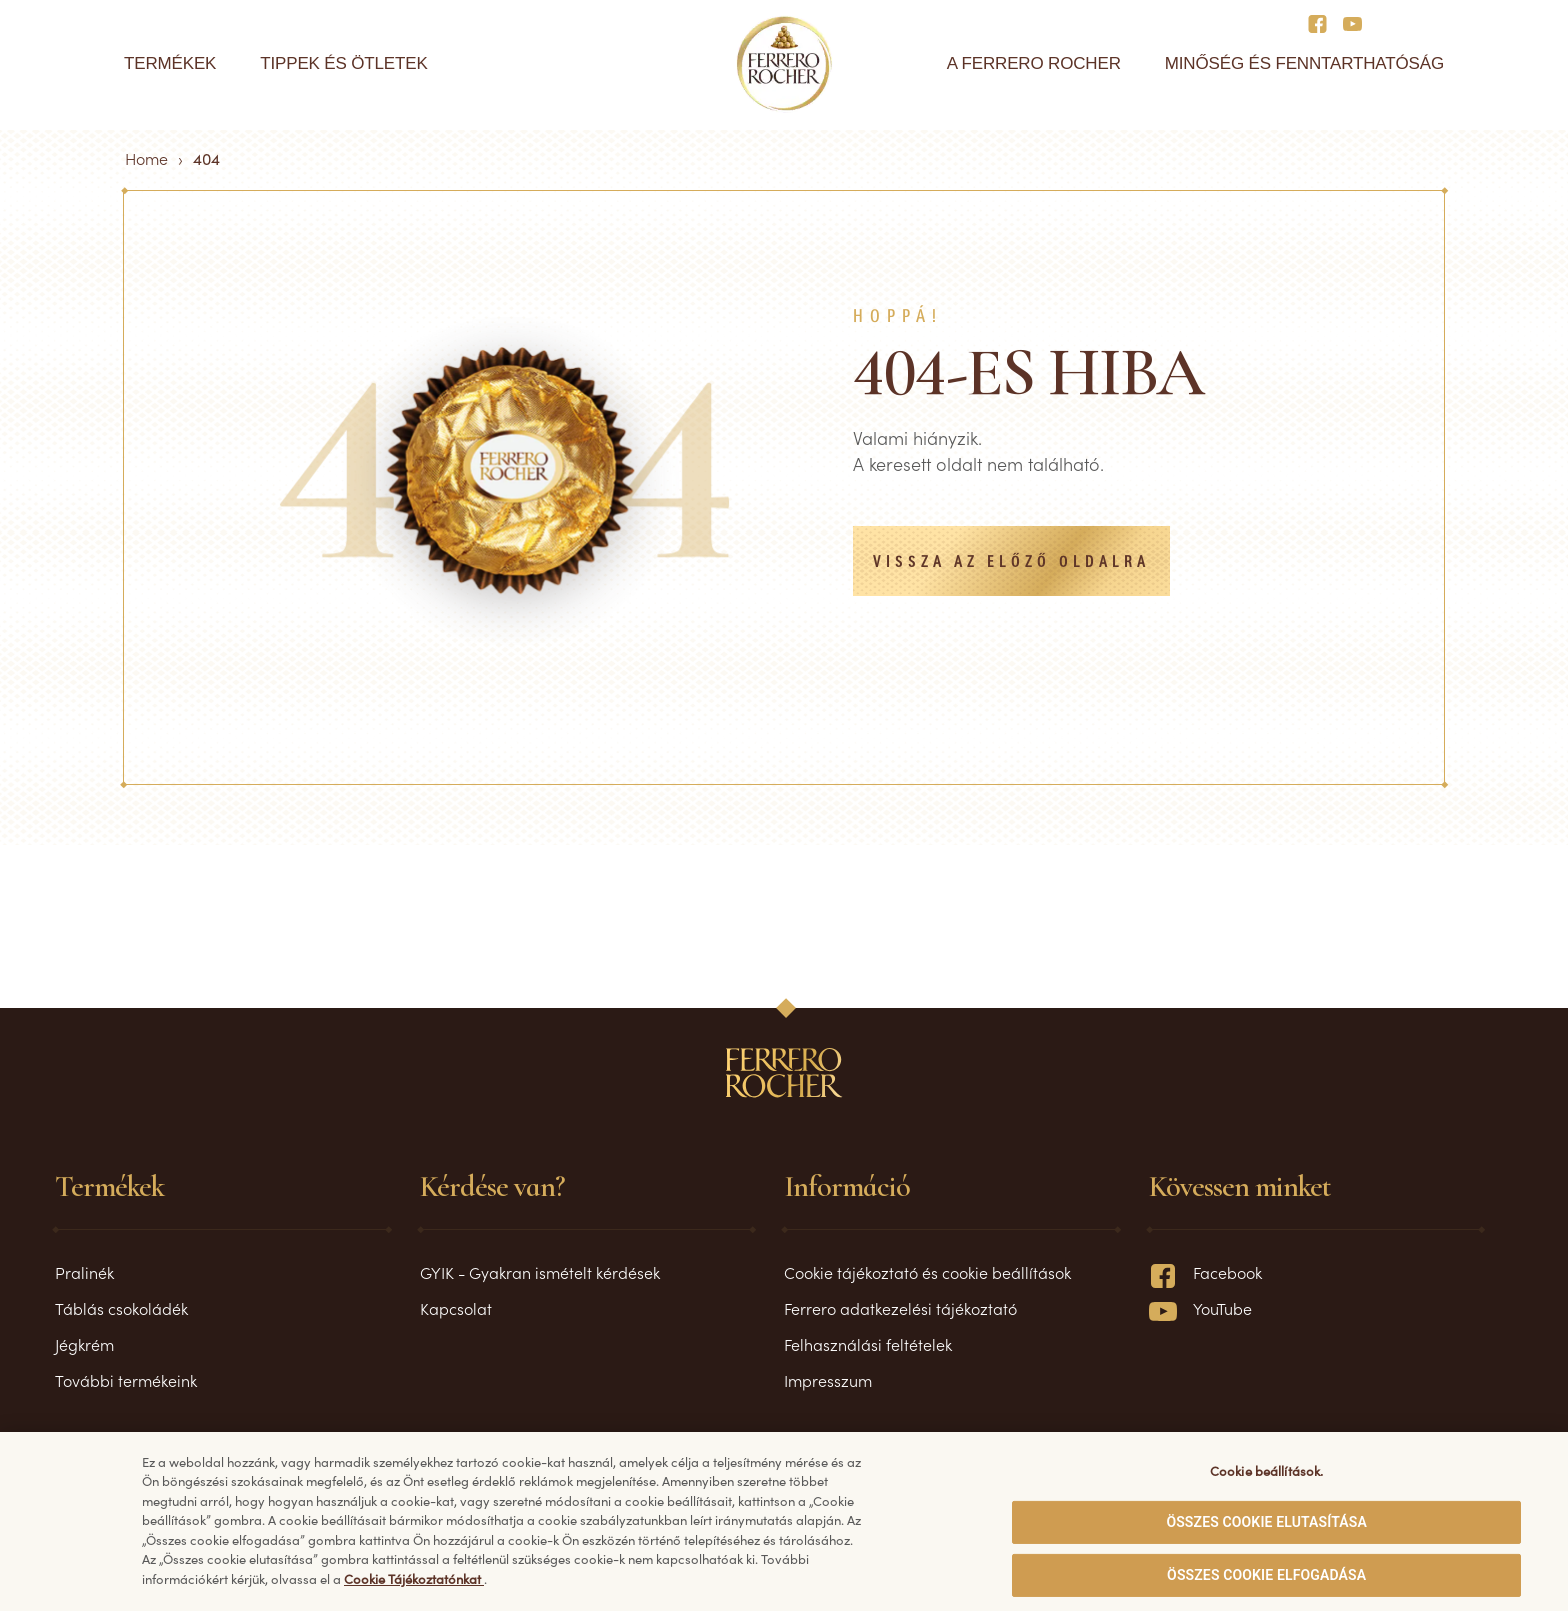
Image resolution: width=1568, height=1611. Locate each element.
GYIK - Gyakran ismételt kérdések (540, 1272)
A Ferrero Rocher (1034, 63)
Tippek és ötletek (343, 63)
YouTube (1200, 1308)
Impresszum (828, 1380)
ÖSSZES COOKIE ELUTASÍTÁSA (1266, 1530)
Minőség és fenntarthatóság (1304, 63)
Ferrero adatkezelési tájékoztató (900, 1308)
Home (146, 158)
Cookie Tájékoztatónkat (414, 1586)
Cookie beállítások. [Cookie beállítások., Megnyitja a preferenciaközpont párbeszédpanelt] (1266, 1478)
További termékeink (126, 1380)
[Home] (784, 64)
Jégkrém (84, 1344)
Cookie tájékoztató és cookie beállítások (927, 1272)
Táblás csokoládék (121, 1308)
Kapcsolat (456, 1308)
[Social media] (1323, 22)
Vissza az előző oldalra (1011, 562)
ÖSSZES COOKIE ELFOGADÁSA (1266, 1583)
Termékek (170, 63)
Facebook (1205, 1272)
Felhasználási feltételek (868, 1344)
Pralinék (84, 1272)
